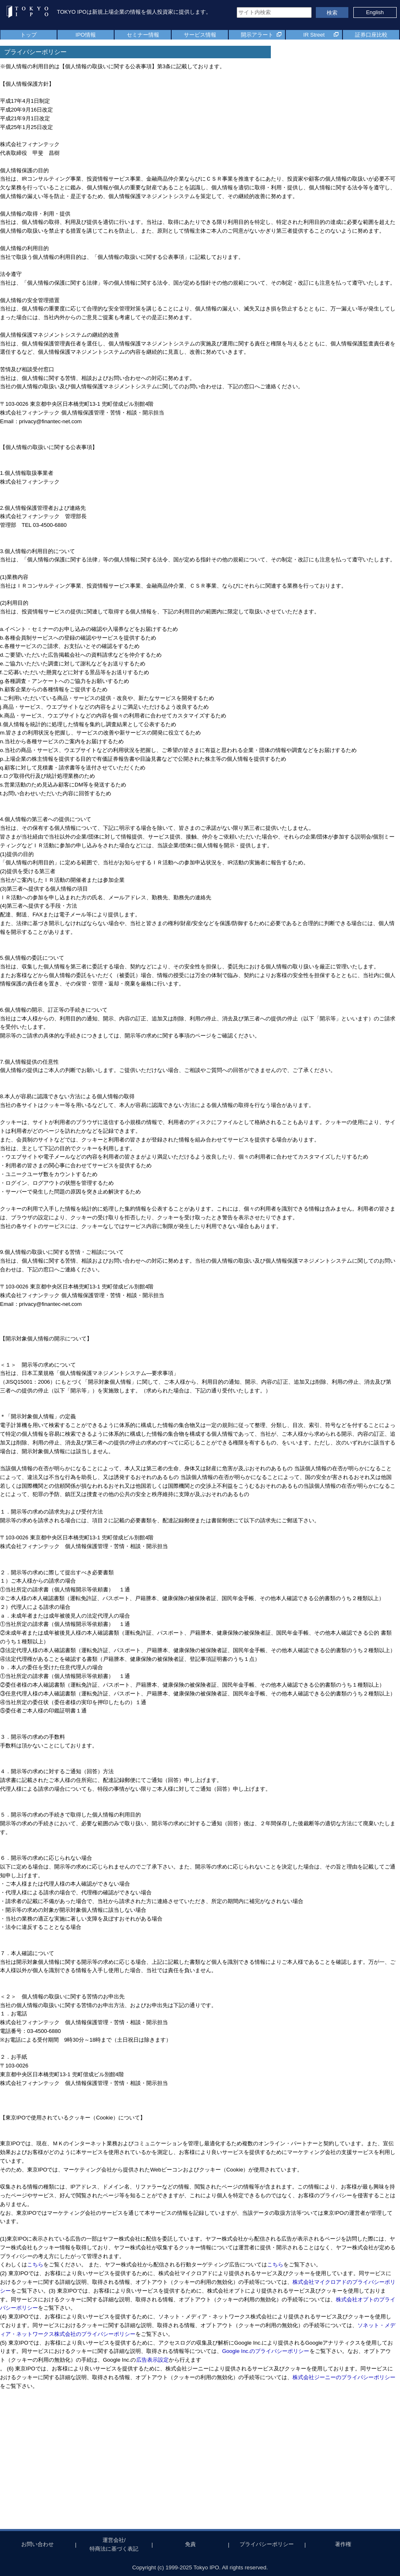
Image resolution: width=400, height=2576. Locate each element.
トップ (28, 35)
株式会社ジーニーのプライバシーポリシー (343, 2377)
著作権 (343, 2544)
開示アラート (257, 35)
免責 (190, 2544)
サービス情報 (200, 35)
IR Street (314, 35)
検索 (332, 13)
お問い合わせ (37, 2544)
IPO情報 (85, 35)
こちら (35, 2264)
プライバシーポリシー (267, 2544)
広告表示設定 (152, 2360)
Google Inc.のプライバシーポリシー (266, 2351)
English (375, 12)
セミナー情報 (143, 35)
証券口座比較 (371, 35)
